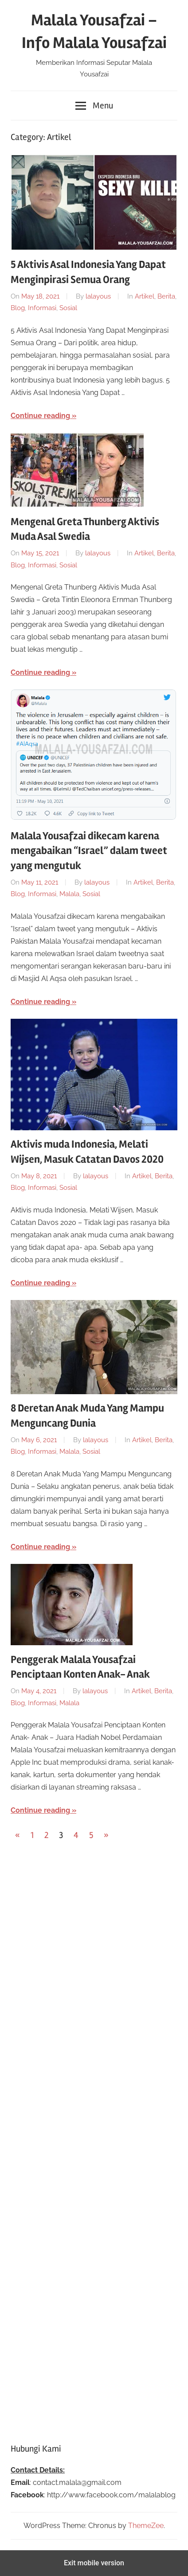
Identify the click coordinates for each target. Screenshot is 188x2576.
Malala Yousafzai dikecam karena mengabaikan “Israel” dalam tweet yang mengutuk (89, 850)
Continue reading (40, 415)
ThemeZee (146, 2525)
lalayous (98, 296)
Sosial (68, 308)
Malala (69, 894)
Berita (166, 296)
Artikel (144, 296)
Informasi (42, 308)
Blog (18, 308)
